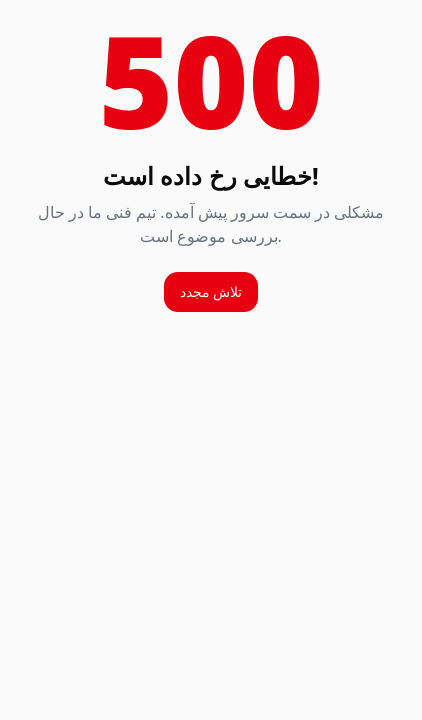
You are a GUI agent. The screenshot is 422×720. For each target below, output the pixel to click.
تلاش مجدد (211, 291)
